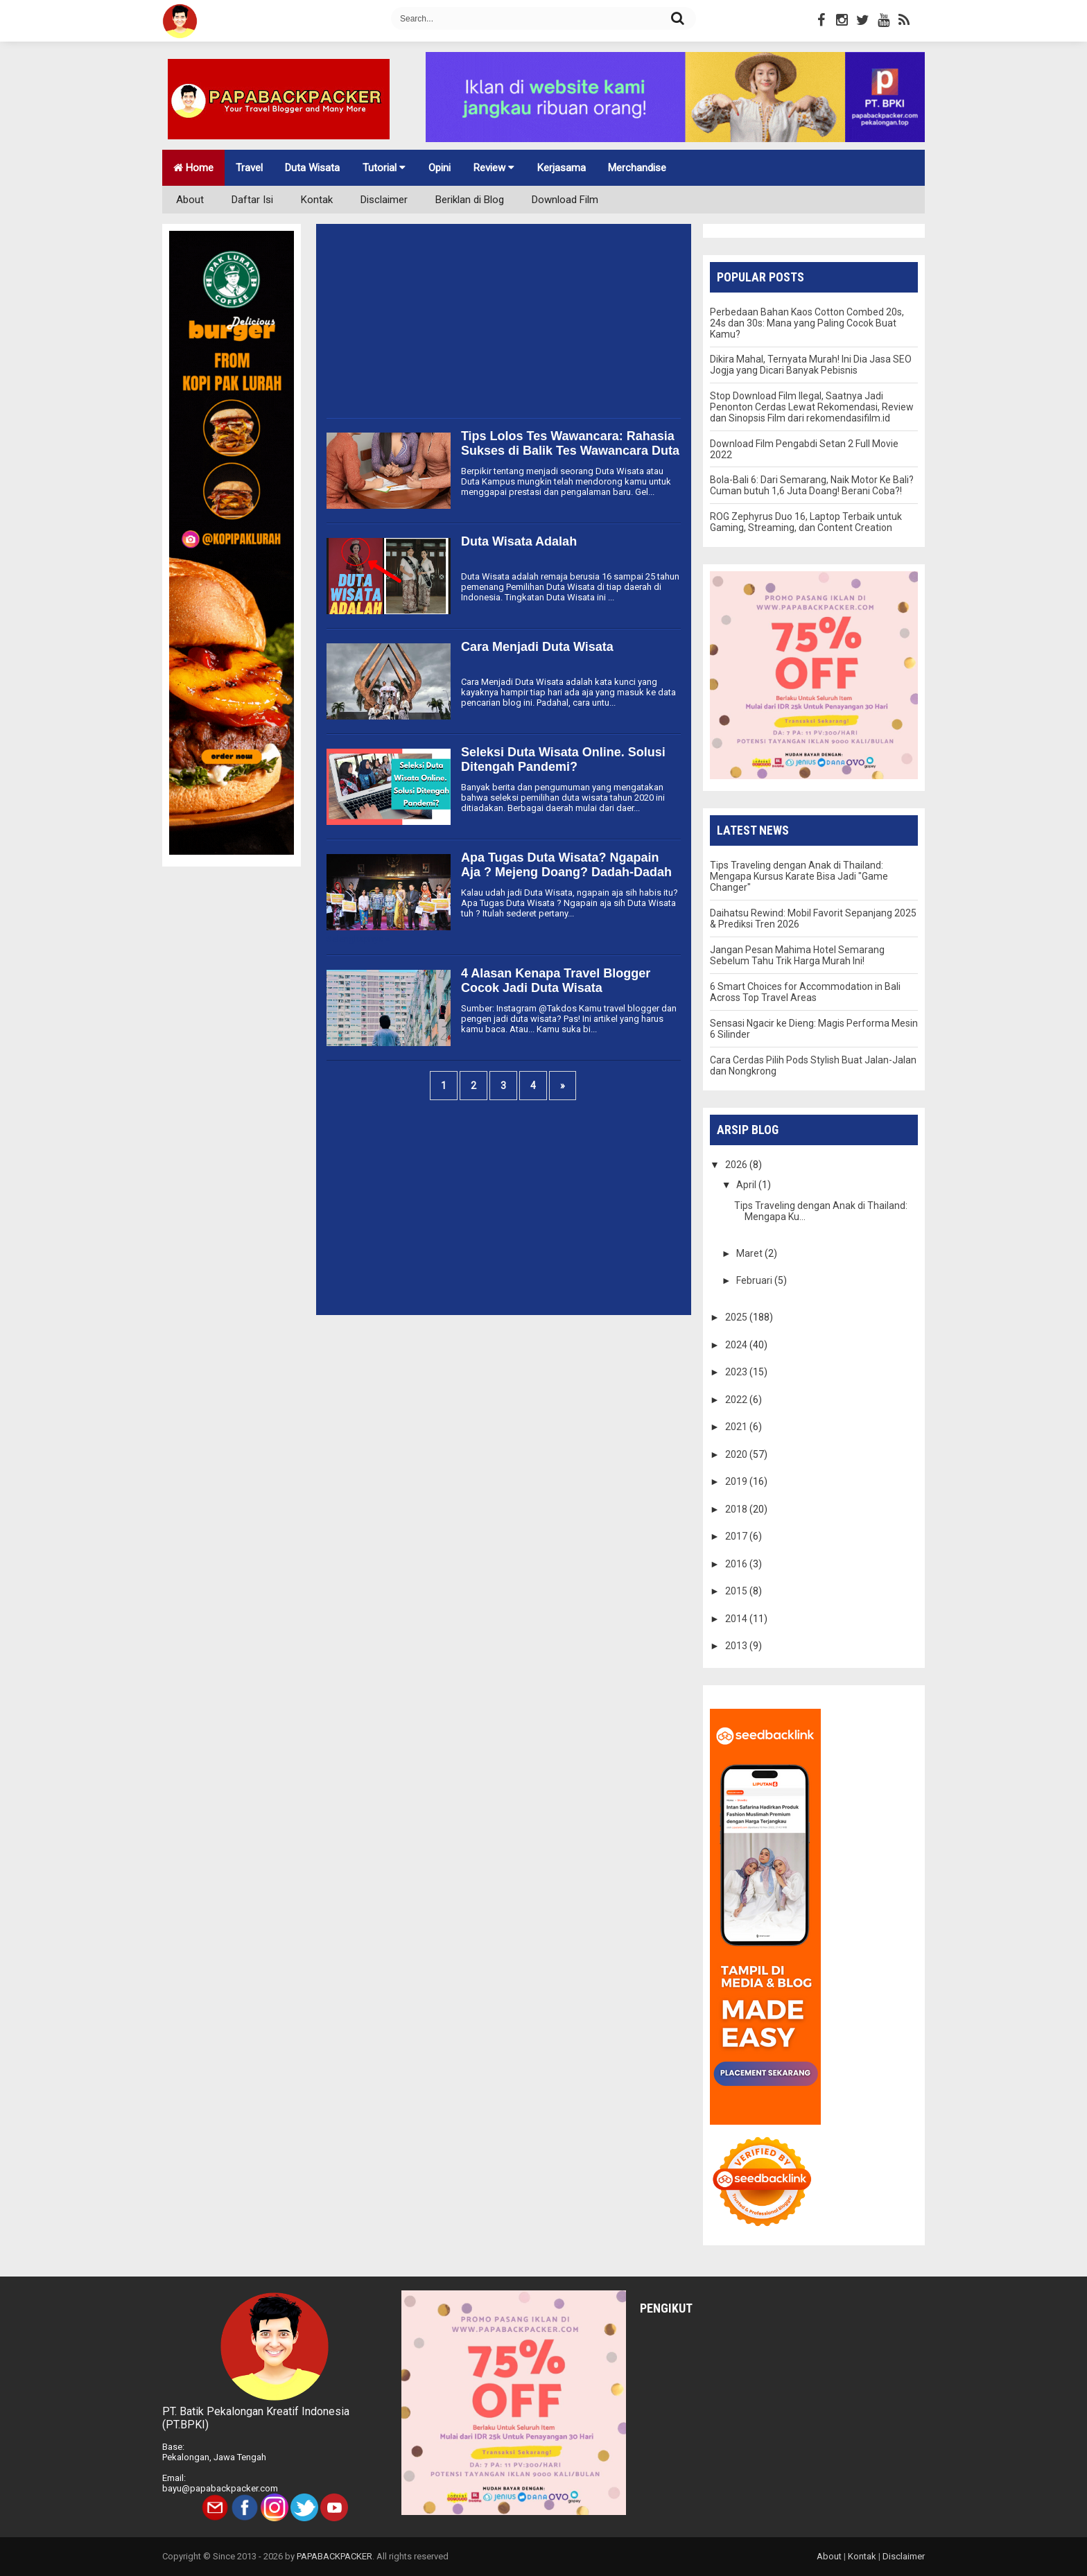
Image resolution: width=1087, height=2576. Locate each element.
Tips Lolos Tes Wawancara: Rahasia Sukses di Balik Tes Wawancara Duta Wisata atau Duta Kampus (570, 450)
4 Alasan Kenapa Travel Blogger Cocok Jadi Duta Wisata (555, 980)
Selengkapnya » (358, 939)
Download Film (565, 199)
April (747, 1184)
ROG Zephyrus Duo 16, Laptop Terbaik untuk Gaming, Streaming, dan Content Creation (806, 522)
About (190, 199)
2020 (737, 1454)
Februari (755, 1280)
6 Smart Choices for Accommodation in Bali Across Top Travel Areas (805, 992)
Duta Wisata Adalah (519, 541)
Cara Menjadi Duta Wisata (537, 647)
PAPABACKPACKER (334, 2556)
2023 (737, 1371)
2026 (737, 1164)
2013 (737, 1645)
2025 (737, 1317)
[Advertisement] (504, 321)
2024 (737, 1344)
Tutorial (384, 168)
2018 (737, 1509)
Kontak (317, 199)
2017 (737, 1536)
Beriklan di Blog (469, 199)
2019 (737, 1481)
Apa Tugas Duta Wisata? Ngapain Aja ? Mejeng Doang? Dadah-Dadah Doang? (566, 872)
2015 (737, 1590)
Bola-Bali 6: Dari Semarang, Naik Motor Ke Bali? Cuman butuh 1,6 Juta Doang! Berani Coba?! (812, 485)
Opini (439, 168)
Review (493, 168)
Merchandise (637, 168)
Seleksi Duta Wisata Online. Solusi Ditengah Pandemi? (563, 759)
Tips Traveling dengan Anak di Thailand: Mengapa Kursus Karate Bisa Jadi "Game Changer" (799, 876)
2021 (737, 1426)
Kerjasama (561, 168)
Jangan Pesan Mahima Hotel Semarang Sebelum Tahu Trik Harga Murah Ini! (797, 955)
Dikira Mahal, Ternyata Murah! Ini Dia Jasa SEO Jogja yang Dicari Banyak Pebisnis (811, 365)
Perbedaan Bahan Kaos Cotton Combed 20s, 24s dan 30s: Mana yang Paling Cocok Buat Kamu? (807, 323)
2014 (737, 1618)
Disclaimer (384, 199)
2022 (737, 1399)
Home (193, 168)
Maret (750, 1253)
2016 (737, 1563)
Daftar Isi (252, 199)
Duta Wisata (312, 168)
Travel (249, 168)
